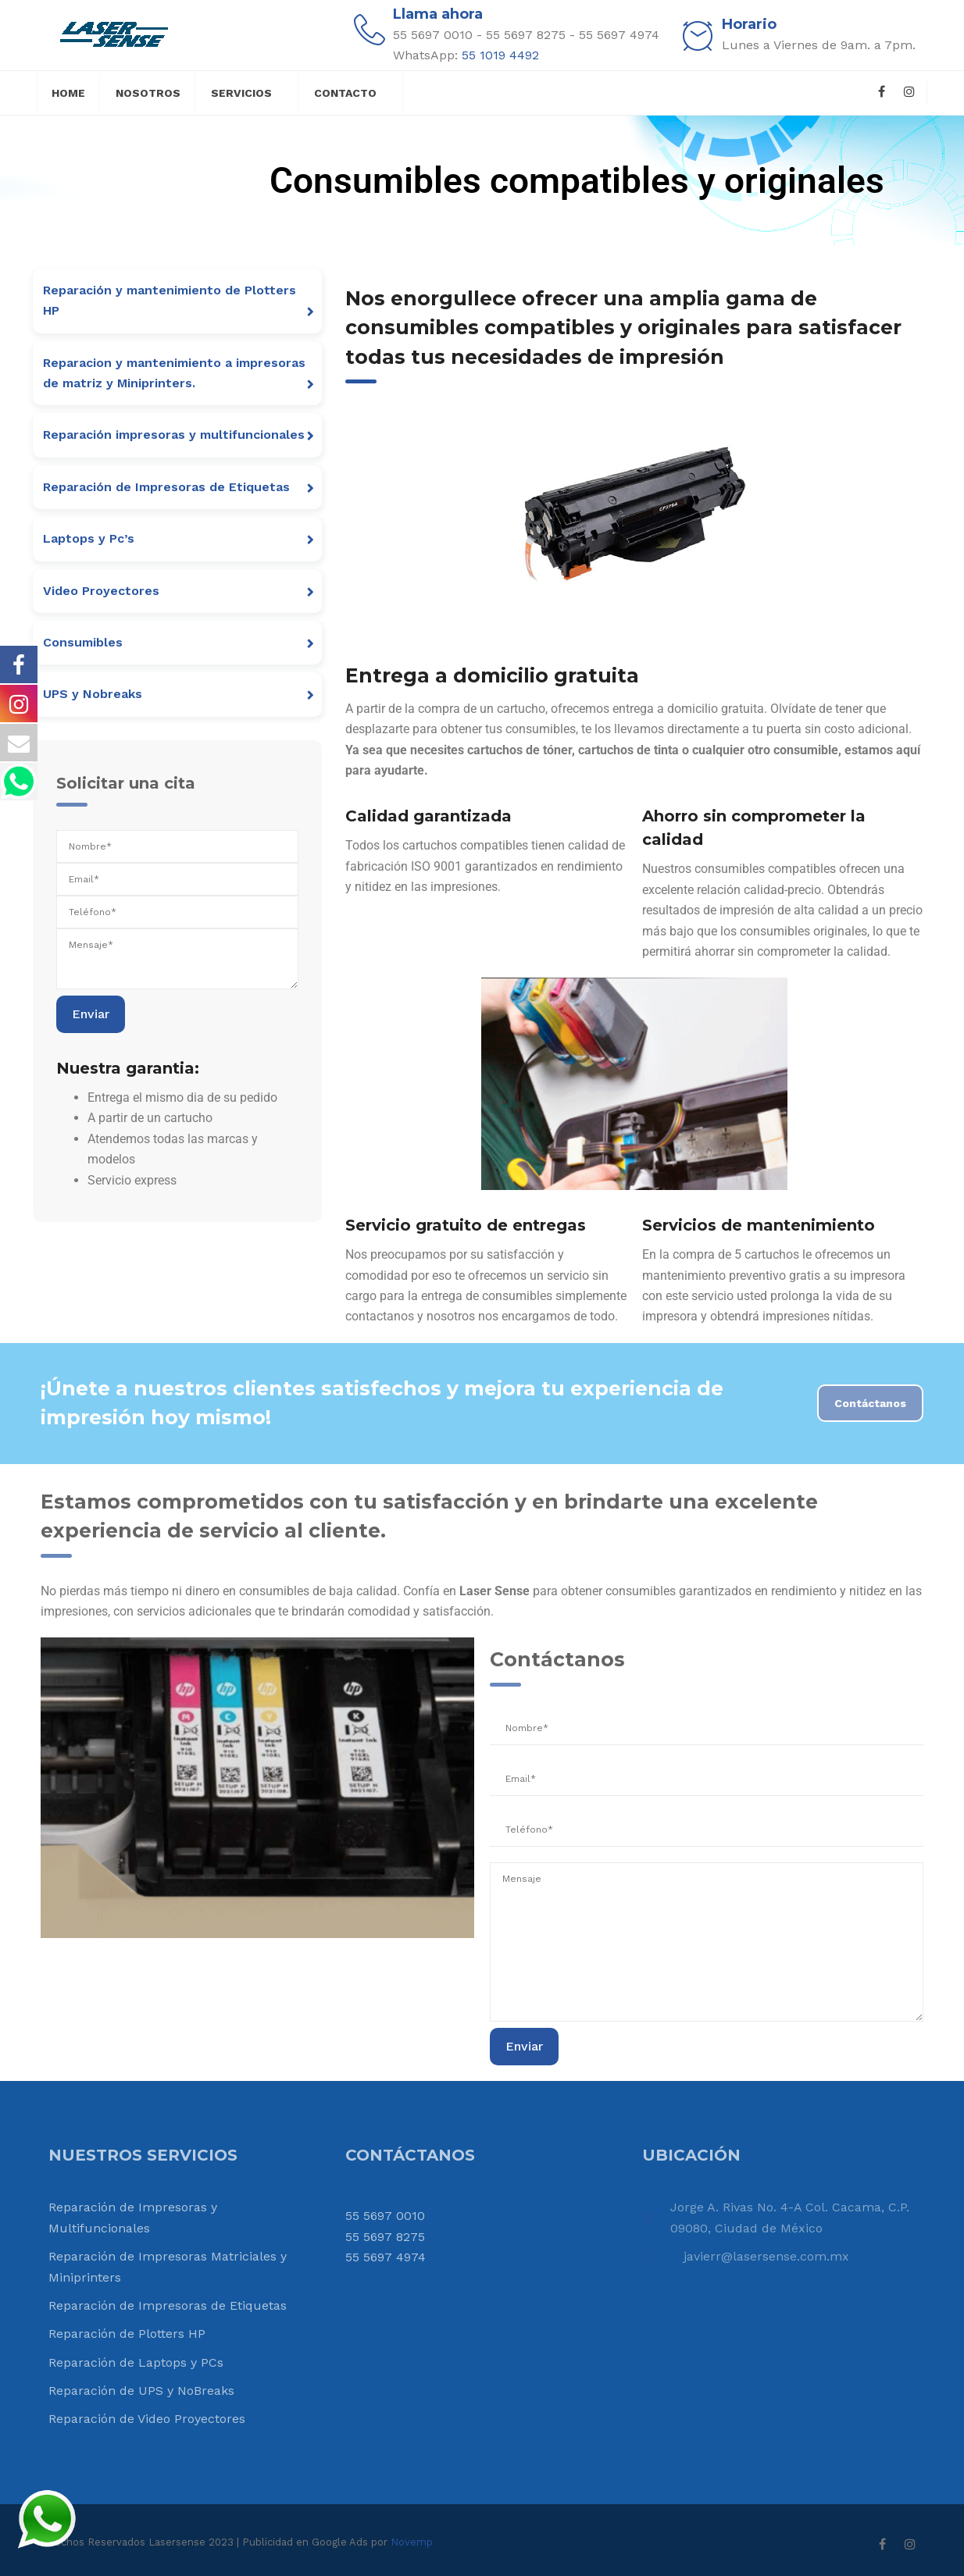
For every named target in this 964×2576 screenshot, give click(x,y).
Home (68, 93)
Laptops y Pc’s (88, 538)
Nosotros (148, 93)
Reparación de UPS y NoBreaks (141, 2390)
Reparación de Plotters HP (126, 2333)
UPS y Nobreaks (92, 693)
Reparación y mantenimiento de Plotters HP (169, 300)
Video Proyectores (101, 590)
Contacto (345, 93)
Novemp (412, 2542)
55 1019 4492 (500, 55)
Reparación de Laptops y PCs (135, 2362)
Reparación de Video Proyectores (146, 2418)
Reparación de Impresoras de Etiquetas (166, 486)
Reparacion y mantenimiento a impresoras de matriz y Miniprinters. (174, 372)
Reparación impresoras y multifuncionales (174, 434)
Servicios (241, 93)
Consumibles (83, 642)
